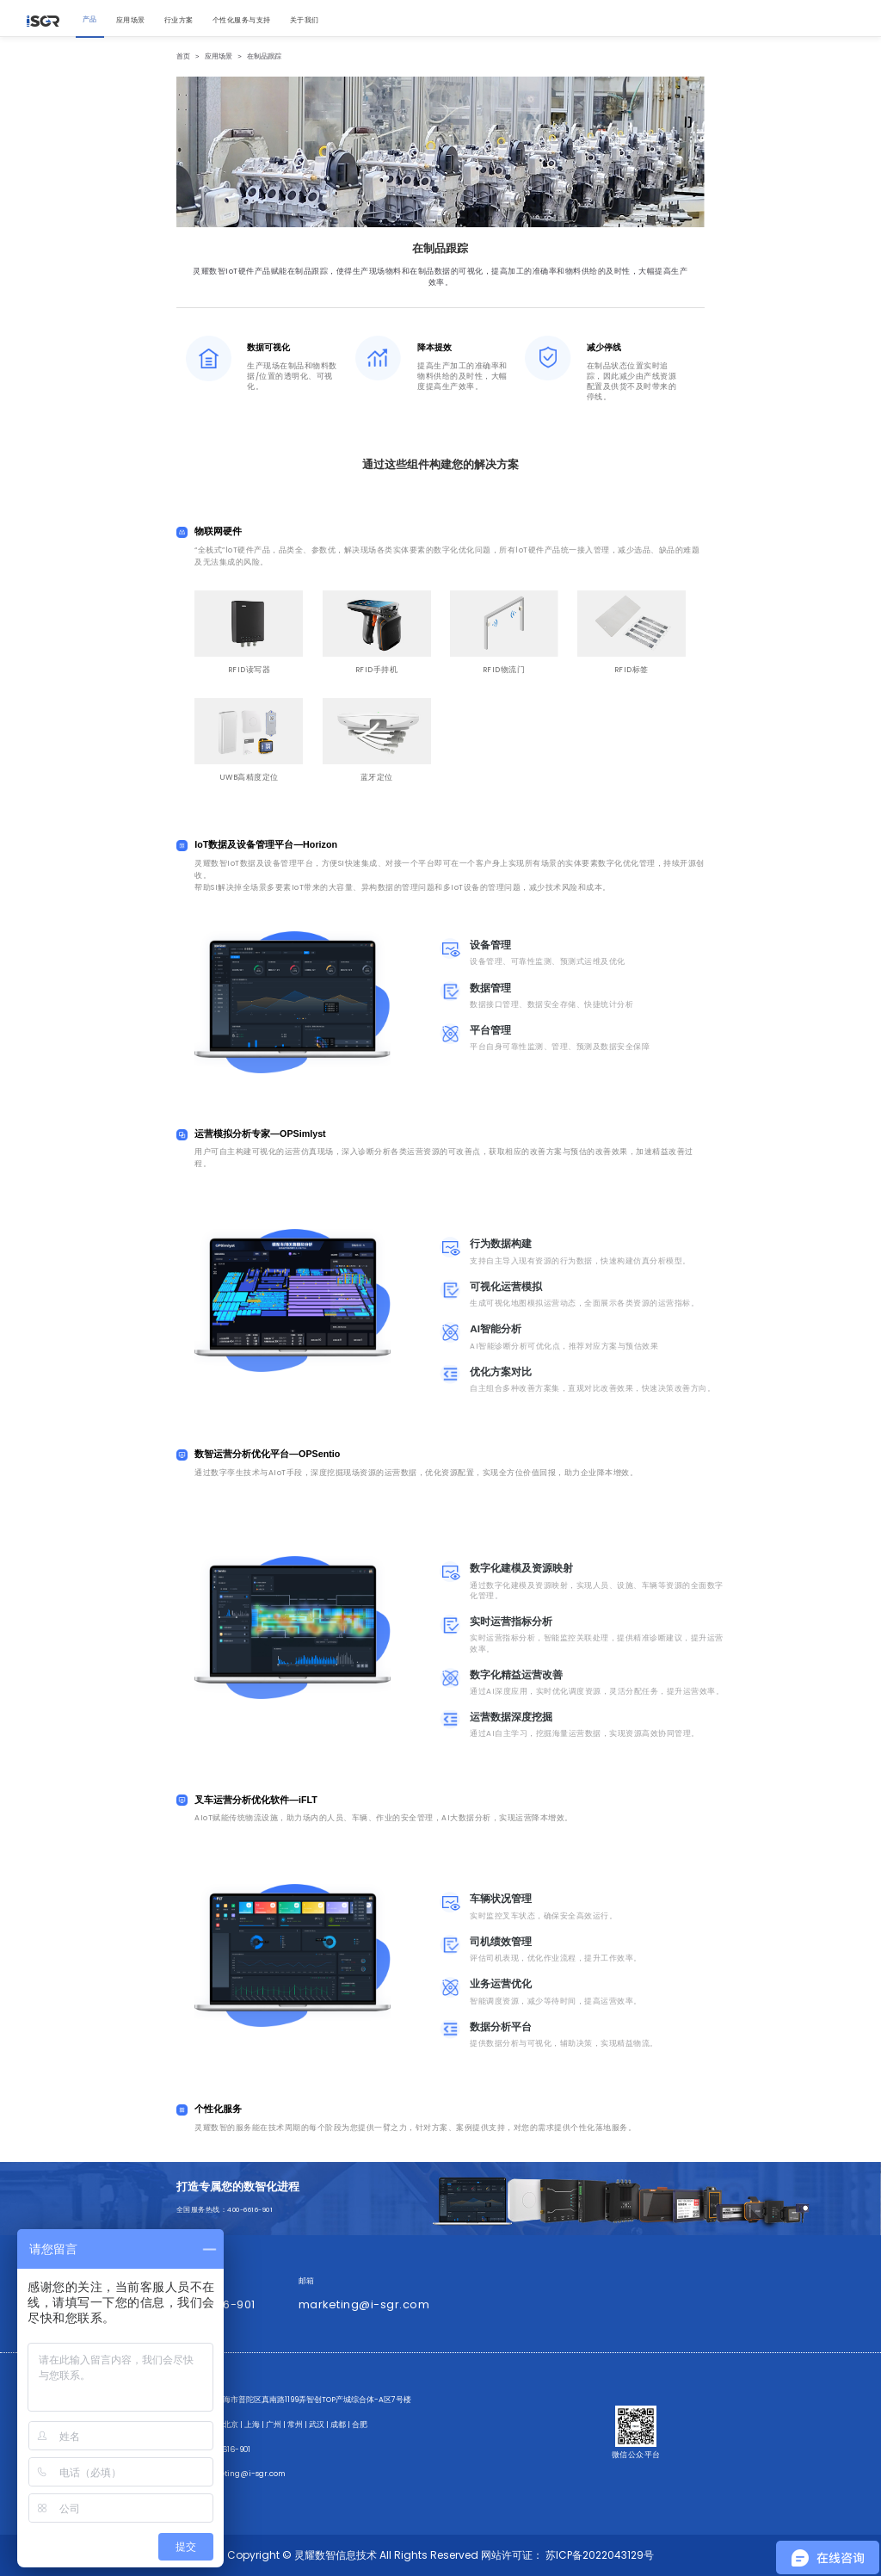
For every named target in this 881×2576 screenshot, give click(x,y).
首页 (183, 56)
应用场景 (218, 56)
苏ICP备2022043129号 (599, 2555)
